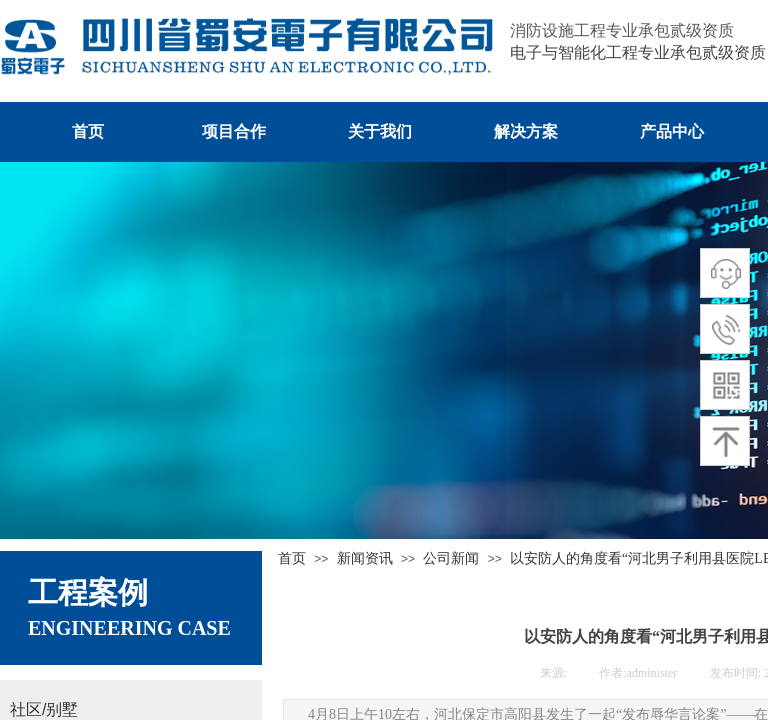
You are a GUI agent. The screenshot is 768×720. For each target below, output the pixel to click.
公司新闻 (451, 558)
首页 (292, 558)
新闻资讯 (365, 558)
